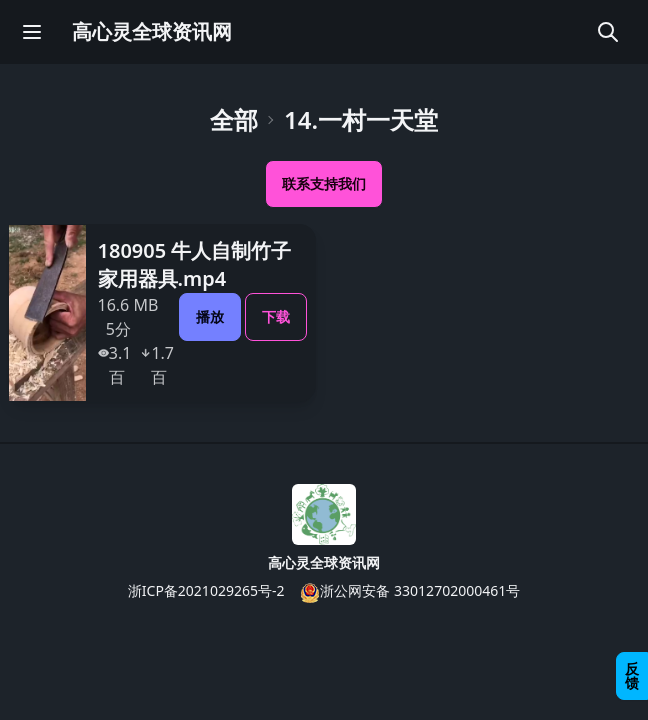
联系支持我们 (324, 183)
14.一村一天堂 (361, 120)
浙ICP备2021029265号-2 (206, 590)
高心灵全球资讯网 (152, 31)
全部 (234, 120)
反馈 (632, 675)
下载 (276, 316)
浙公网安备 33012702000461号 (410, 591)
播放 (210, 316)
